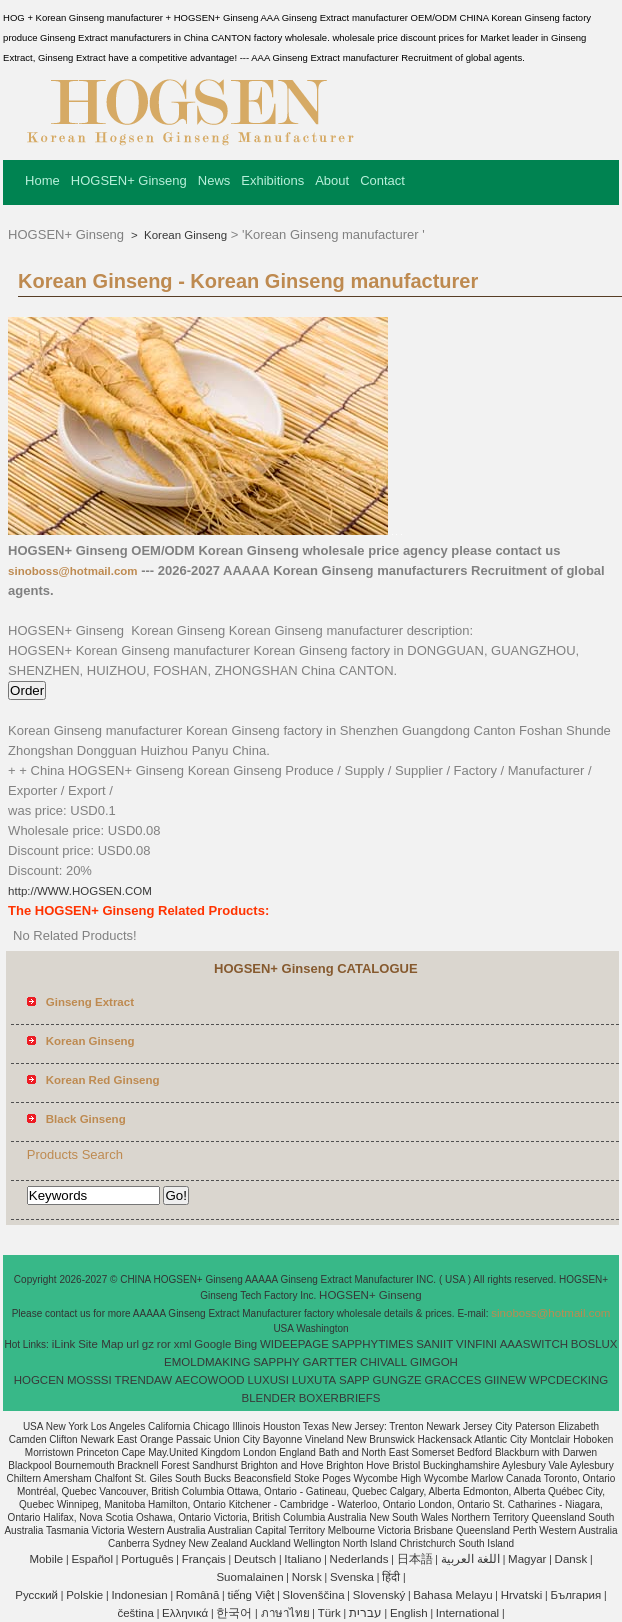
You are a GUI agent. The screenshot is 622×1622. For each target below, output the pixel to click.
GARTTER (330, 1362)
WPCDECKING (568, 1380)
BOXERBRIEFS (340, 1398)
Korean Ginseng (184, 235)
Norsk (307, 1577)
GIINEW (505, 1380)
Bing (245, 1344)
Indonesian (139, 1595)
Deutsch (255, 1559)
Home (42, 180)
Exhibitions (272, 180)
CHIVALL (383, 1362)
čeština (135, 1613)
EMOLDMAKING (207, 1362)
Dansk (571, 1559)
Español (92, 1559)
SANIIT (434, 1344)
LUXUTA (314, 1380)
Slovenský (379, 1595)
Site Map (100, 1344)
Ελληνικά (185, 1613)
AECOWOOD (210, 1380)
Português (147, 1559)
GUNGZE (396, 1380)
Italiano (302, 1559)
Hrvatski (522, 1595)
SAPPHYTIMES (373, 1344)
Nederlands (359, 1559)
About (332, 180)
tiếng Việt (250, 1595)
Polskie (84, 1595)
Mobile (46, 1559)
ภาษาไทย (285, 1613)
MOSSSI (89, 1380)
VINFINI (476, 1344)
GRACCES (452, 1380)
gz (148, 1344)
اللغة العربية (470, 1559)
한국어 (234, 1613)
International (467, 1613)
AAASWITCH (534, 1344)
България (575, 1595)
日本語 (415, 1559)
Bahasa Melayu (452, 1595)
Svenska (352, 1577)
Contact (382, 180)
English (409, 1613)
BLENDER (269, 1398)
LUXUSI (268, 1380)
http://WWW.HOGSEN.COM (80, 891)
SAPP (354, 1380)
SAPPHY (276, 1362)
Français (204, 1559)
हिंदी (391, 1577)
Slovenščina (314, 1595)
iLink (64, 1344)
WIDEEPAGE (294, 1344)
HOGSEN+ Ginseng (129, 180)
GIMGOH (434, 1362)
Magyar (527, 1559)
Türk (329, 1613)
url (132, 1344)
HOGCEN (39, 1380)
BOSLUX (594, 1344)
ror (164, 1344)
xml (183, 1344)
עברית (365, 1613)
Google (212, 1344)
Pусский (36, 1595)
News (214, 180)
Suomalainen (249, 1577)
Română (197, 1595)
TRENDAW (143, 1380)
